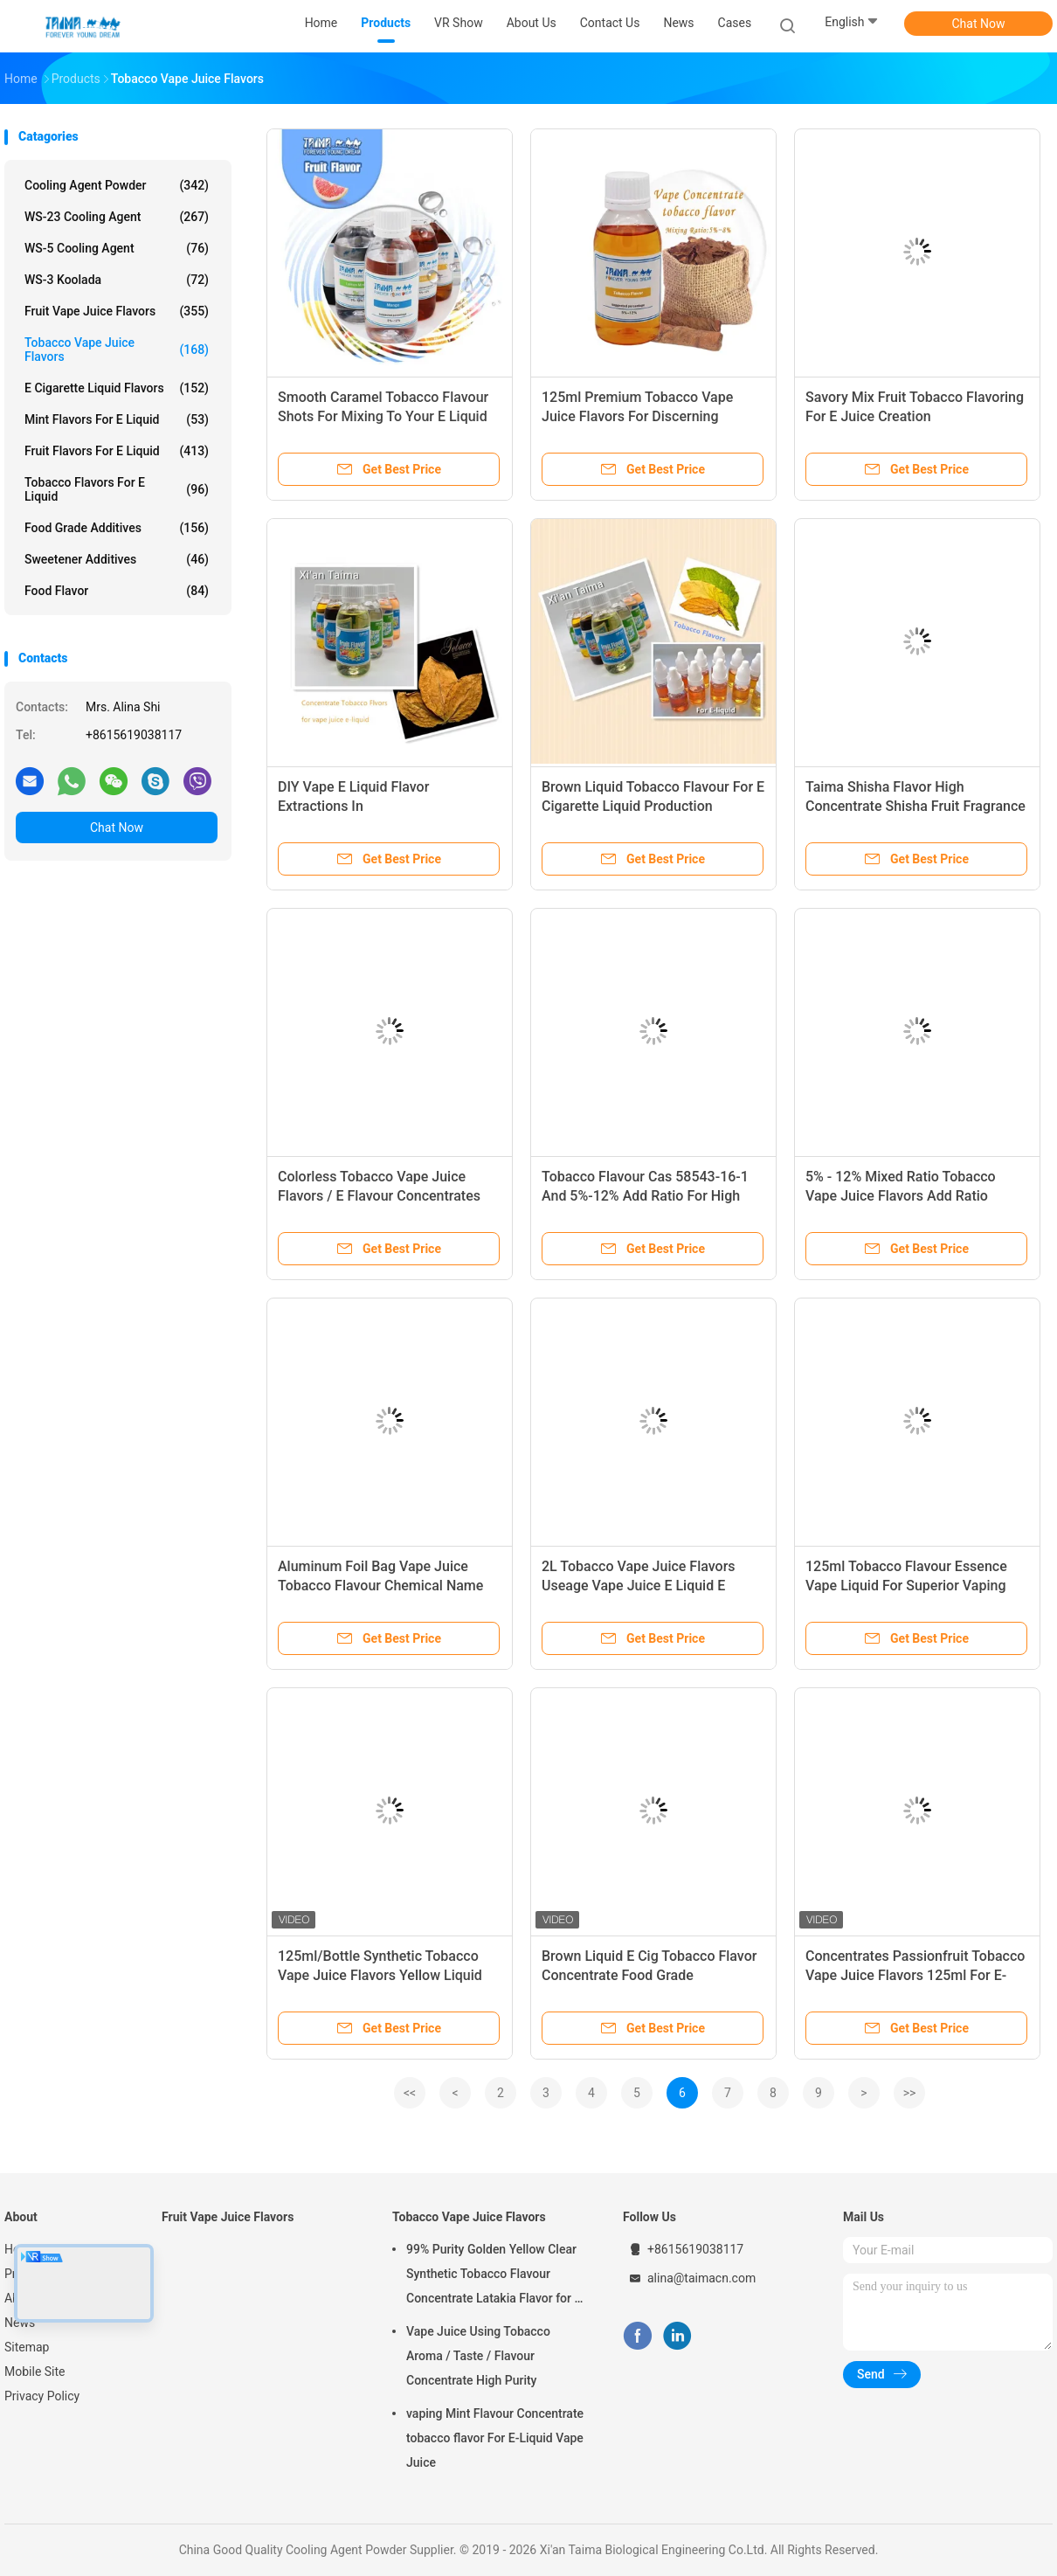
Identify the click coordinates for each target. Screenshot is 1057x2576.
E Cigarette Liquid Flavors (116, 388)
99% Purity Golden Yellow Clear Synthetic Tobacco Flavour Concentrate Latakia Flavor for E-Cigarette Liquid (495, 2276)
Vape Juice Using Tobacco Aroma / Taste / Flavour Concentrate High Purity (478, 2355)
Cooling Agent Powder (116, 185)
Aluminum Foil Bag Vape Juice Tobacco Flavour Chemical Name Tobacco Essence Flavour (380, 1585)
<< (410, 2093)
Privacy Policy (41, 2396)
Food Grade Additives (116, 528)
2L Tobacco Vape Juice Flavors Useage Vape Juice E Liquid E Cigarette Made (639, 1585)
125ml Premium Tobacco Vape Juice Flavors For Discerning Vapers (637, 416)
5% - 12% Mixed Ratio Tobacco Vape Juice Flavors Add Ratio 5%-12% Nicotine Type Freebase (905, 1195)
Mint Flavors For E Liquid (116, 419)
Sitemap (26, 2347)
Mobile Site (35, 2372)
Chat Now (978, 24)
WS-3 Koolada (116, 279)
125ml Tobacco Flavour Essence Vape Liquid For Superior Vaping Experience (906, 1585)
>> (909, 2093)
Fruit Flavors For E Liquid (116, 451)
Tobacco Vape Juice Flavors (116, 350)
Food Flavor (116, 590)
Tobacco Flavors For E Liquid (116, 489)
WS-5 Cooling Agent (116, 248)
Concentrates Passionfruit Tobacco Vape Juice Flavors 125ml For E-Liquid (915, 1975)
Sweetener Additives (116, 559)
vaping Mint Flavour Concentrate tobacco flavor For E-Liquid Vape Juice (495, 2437)
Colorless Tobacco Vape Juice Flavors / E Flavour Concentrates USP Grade (379, 1195)
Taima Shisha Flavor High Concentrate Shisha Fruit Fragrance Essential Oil (915, 806)
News (19, 2323)
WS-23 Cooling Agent (116, 216)
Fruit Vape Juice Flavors (116, 311)
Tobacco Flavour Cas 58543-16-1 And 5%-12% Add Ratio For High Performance (645, 1195)
